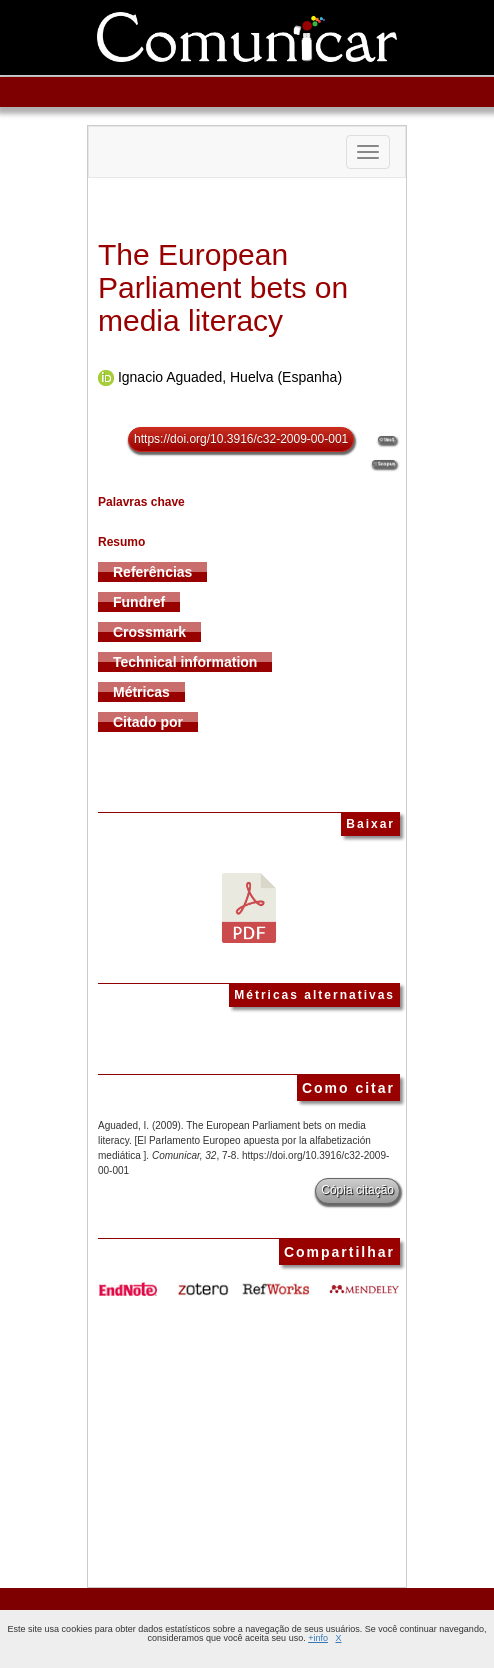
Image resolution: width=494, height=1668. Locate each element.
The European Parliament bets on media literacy (223, 287)
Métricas (141, 692)
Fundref (139, 602)
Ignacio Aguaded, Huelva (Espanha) (230, 377)
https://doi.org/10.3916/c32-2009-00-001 (241, 439)
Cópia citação (357, 1190)
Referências (152, 572)
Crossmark (149, 632)
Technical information (185, 662)
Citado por (148, 722)
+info (318, 1638)
